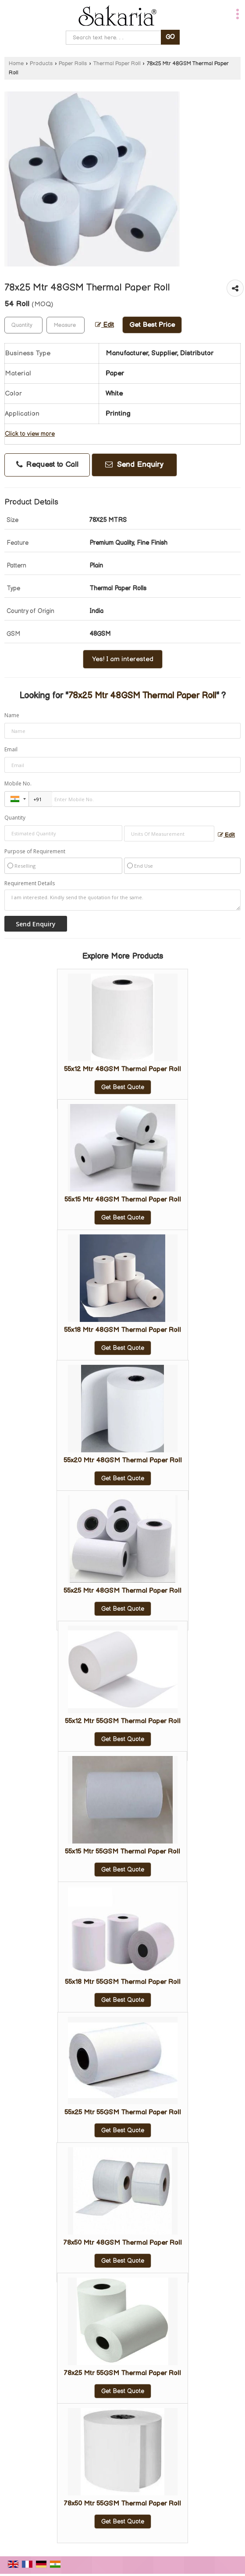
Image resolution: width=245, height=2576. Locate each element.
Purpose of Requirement (34, 851)
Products (41, 63)
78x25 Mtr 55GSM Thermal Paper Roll (122, 2373)
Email (11, 749)
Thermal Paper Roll (117, 63)
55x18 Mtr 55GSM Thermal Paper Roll (123, 1982)
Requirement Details (29, 883)
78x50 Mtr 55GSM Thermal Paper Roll (122, 2503)
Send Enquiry (134, 464)
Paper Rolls (73, 63)
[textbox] (65, 325)
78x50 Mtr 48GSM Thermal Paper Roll (123, 2243)
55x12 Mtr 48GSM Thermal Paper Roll (122, 1069)
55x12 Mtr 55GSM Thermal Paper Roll (123, 1721)
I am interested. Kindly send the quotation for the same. (122, 900)
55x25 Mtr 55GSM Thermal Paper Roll (122, 2112)
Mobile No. (18, 783)
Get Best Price (152, 325)
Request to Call (47, 464)
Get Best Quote (122, 1087)
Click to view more (30, 434)
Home (16, 63)
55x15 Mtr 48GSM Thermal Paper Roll (122, 1199)
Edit (104, 325)
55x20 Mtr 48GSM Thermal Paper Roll (123, 1460)
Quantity (14, 817)
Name (11, 715)
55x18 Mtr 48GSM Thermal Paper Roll (122, 1330)
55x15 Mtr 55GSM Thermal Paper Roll (122, 1851)
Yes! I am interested (122, 659)
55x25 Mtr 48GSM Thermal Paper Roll (122, 1591)
